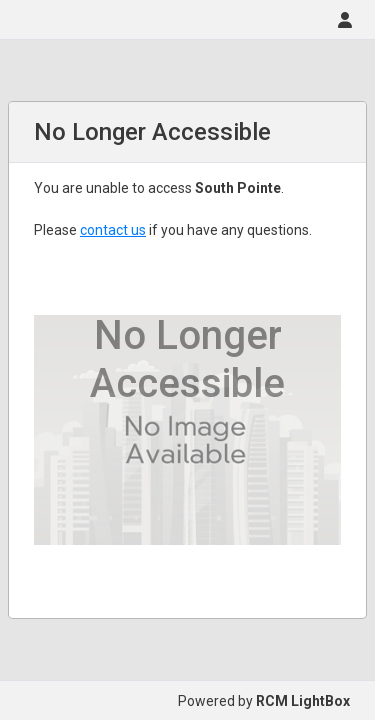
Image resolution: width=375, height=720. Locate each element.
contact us (113, 230)
